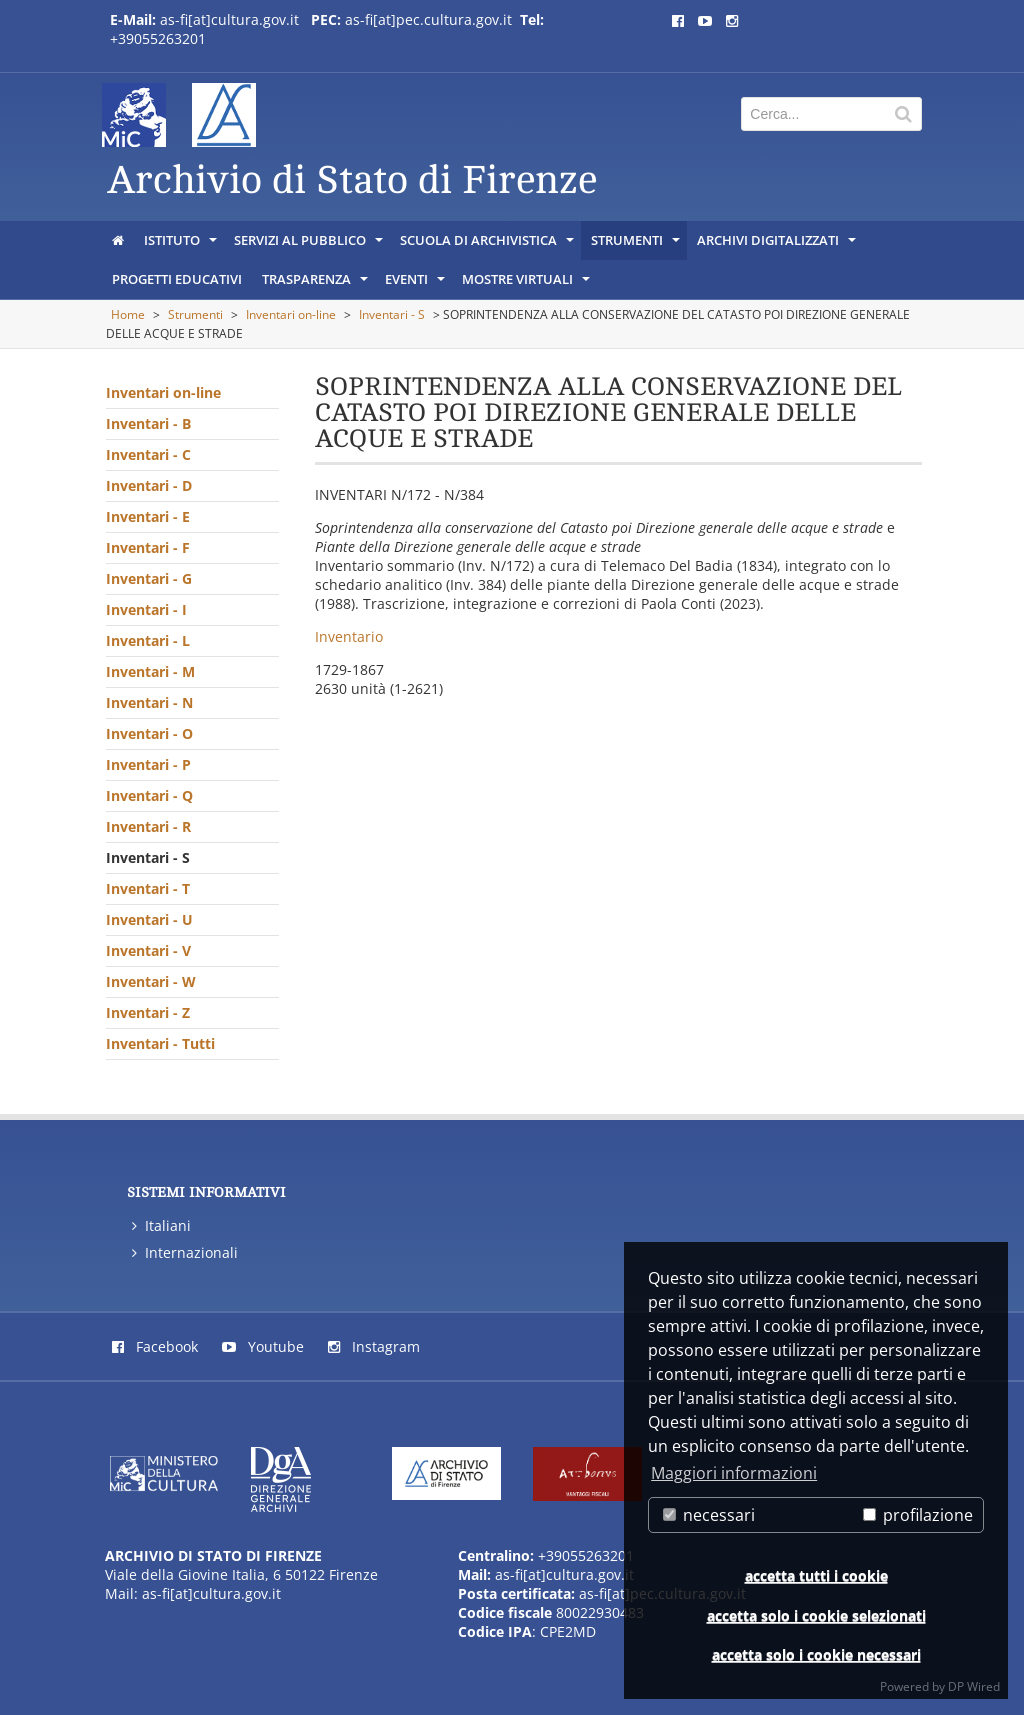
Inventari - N (149, 702)
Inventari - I (146, 609)
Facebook (155, 1346)
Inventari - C (148, 454)
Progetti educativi (177, 279)
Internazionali (185, 1252)
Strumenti (637, 245)
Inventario (349, 636)
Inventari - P (148, 764)
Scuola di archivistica (488, 245)
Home (128, 314)
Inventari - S (392, 314)
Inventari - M (150, 671)
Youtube (263, 1346)
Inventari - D (149, 485)
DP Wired (974, 1686)
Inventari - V (148, 950)
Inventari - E (148, 516)
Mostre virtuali (527, 284)
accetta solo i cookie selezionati (816, 1615)
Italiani (161, 1225)
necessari (709, 1515)
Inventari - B (148, 423)
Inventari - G (149, 578)
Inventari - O (149, 733)
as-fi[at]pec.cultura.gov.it (428, 19)
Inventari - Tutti (160, 1043)
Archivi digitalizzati (778, 245)
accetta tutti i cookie (816, 1575)
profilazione (918, 1515)
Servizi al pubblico (310, 245)
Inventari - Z (148, 1012)
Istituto (182, 245)
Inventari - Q (149, 795)
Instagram (374, 1346)
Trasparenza (316, 284)
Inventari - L (148, 640)
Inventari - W (151, 981)
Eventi (416, 284)
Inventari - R (148, 826)
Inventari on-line (291, 314)
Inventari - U (149, 919)
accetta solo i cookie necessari (816, 1654)
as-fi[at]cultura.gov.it (229, 19)
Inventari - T (148, 888)
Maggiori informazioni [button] (734, 1473)
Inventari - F (148, 547)
